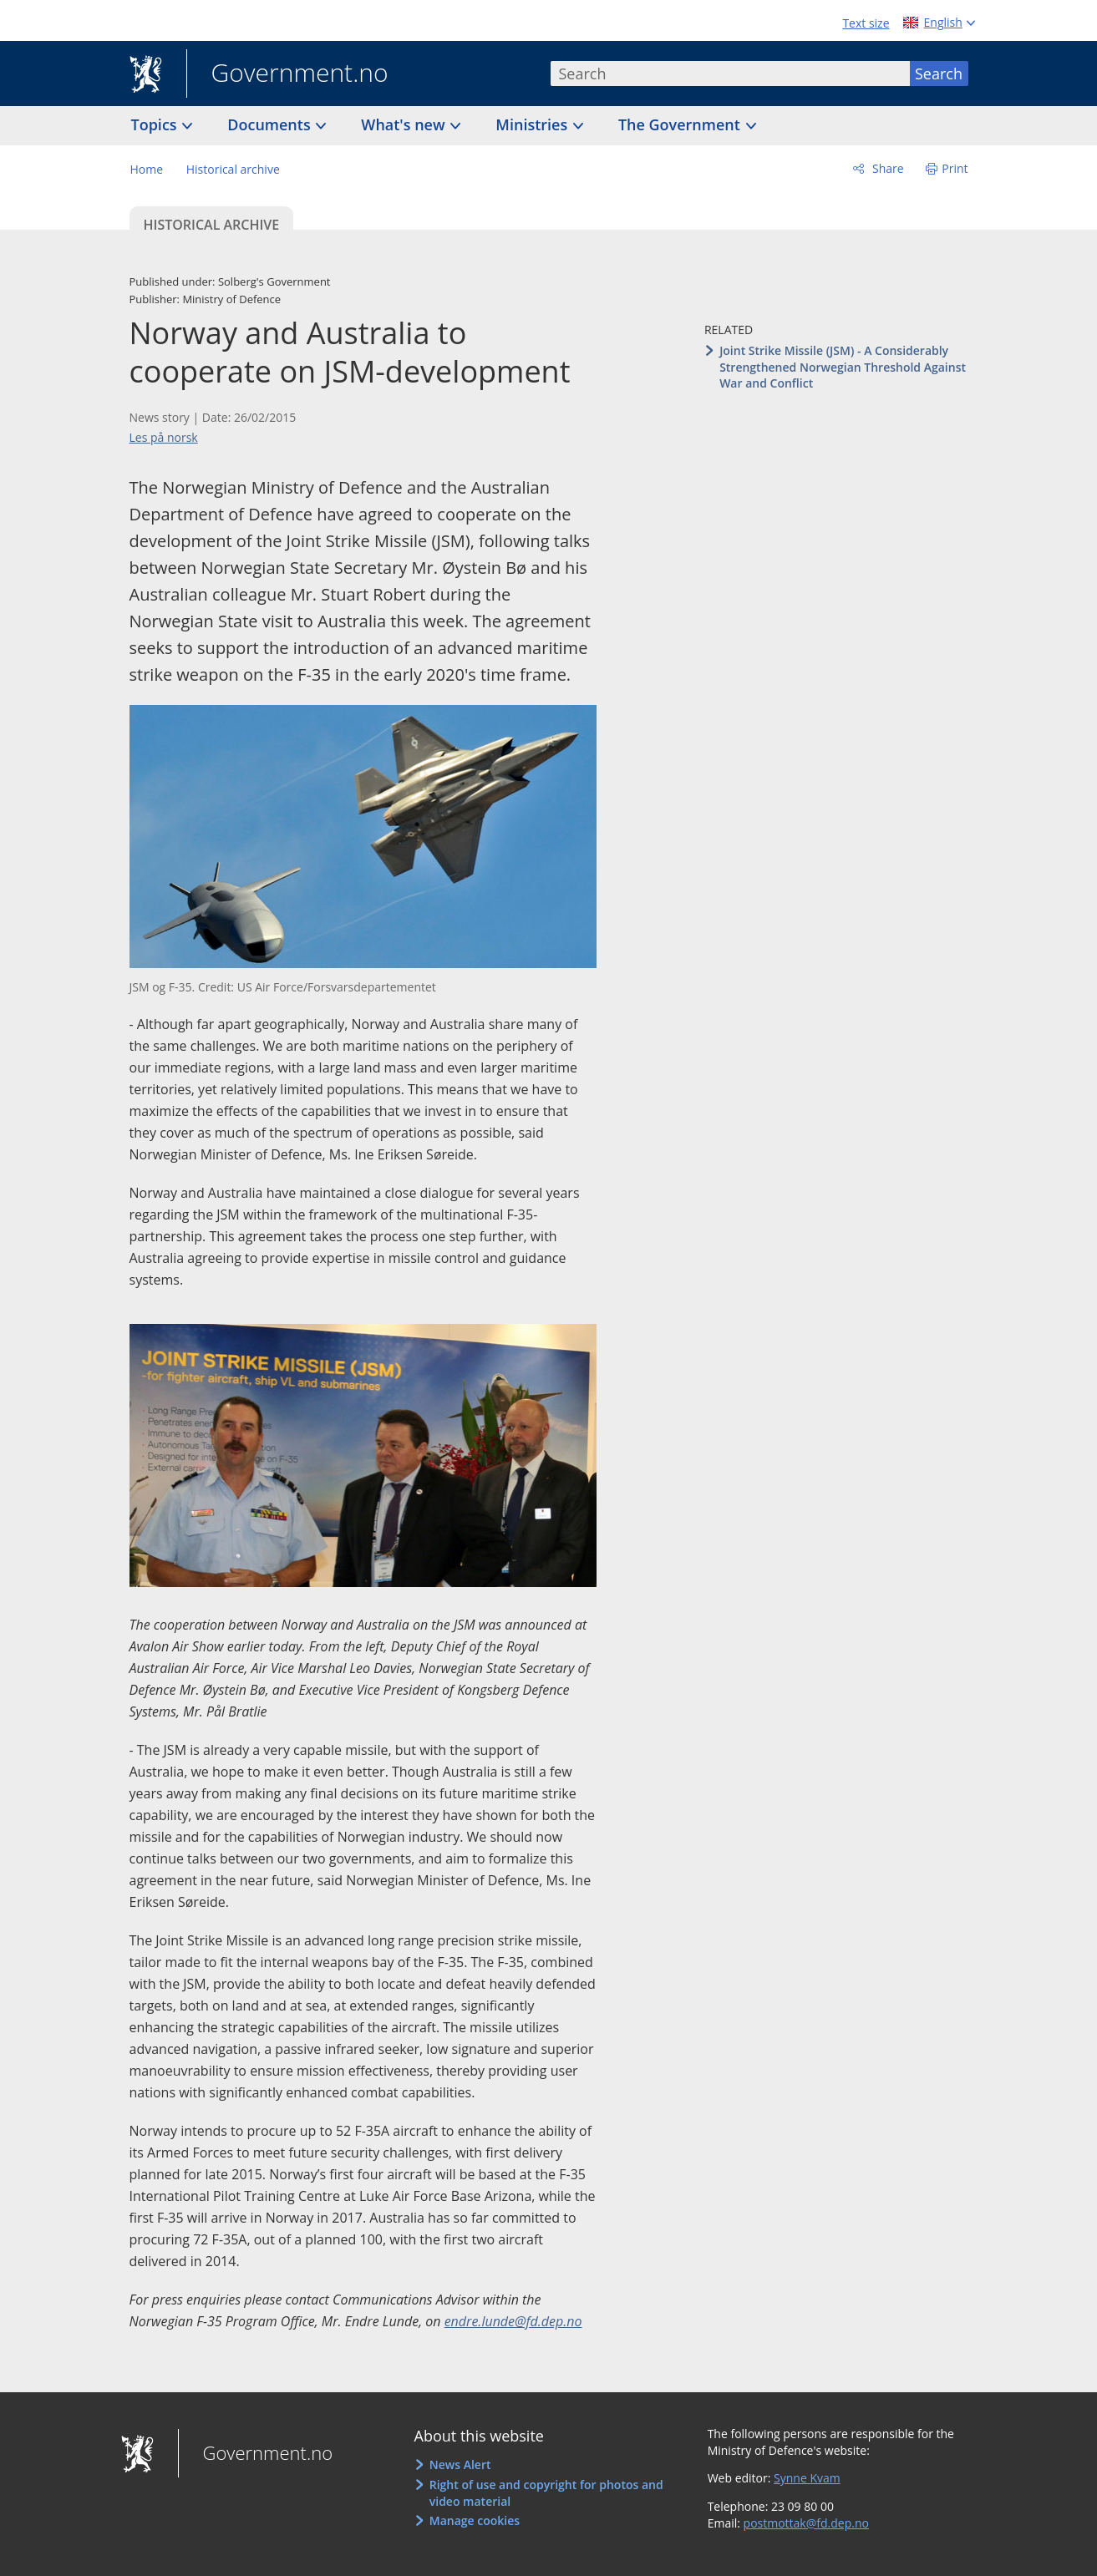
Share (886, 168)
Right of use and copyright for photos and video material (546, 2493)
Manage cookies (474, 2520)
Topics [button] (156, 124)
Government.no (287, 74)
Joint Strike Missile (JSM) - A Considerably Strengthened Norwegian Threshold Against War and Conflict (842, 366)
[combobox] (730, 73)
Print (954, 168)
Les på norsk (164, 437)
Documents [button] (270, 124)
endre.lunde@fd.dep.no (513, 2321)
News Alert (460, 2464)
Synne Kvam (807, 2478)
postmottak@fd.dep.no (806, 2523)
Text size (865, 23)
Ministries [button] (533, 124)
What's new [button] (405, 124)
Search (938, 73)
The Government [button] (681, 124)
